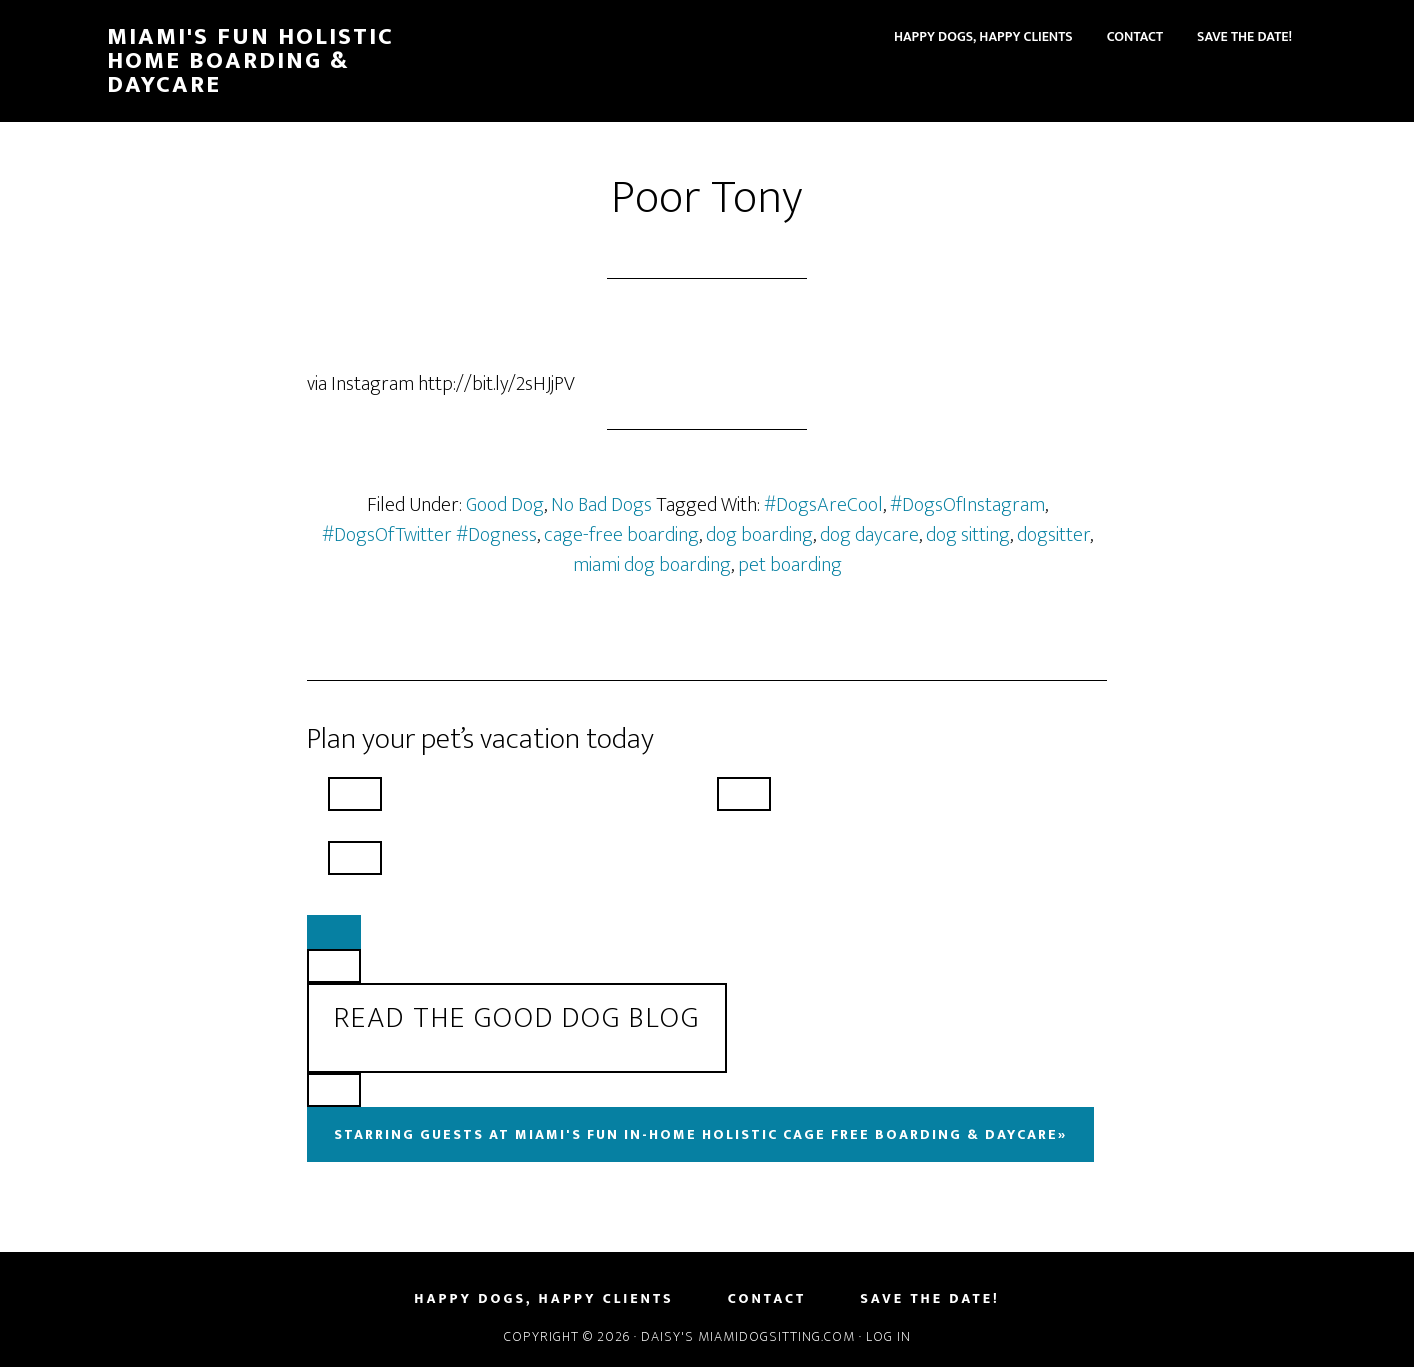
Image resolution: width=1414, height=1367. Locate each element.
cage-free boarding (621, 535)
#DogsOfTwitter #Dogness (429, 535)
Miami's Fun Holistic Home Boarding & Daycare (250, 61)
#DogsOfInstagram (967, 505)
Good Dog (505, 505)
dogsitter (1053, 535)
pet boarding (790, 565)
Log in (888, 1336)
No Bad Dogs (601, 505)
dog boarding (759, 535)
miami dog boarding (652, 565)
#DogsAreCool (823, 505)
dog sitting (968, 535)
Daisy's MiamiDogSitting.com (750, 1336)
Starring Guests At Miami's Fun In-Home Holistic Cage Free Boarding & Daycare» (700, 1134)
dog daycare (869, 535)
